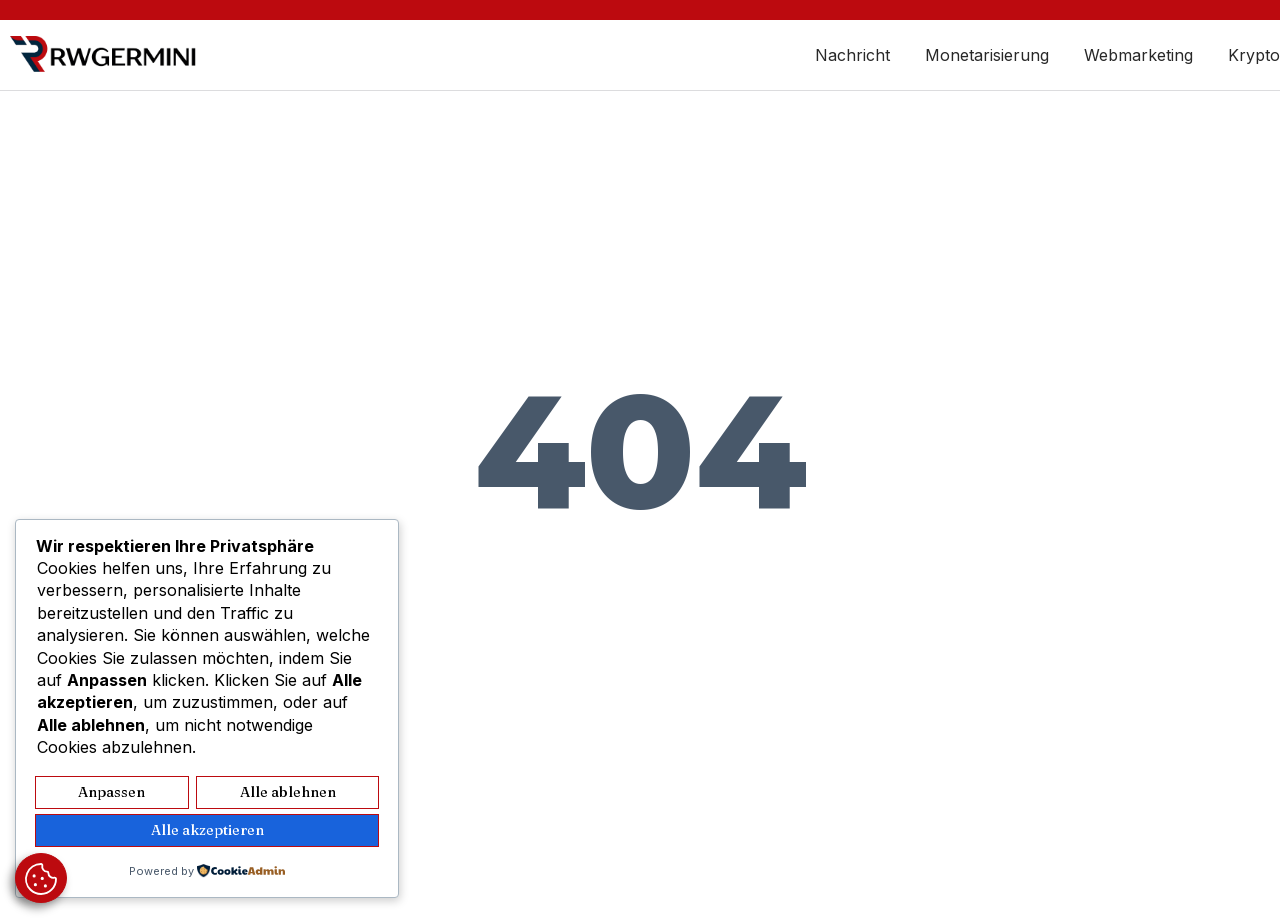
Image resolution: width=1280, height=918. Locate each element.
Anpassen (112, 794)
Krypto (1254, 55)
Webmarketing (1138, 55)
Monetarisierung (987, 55)
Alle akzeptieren (207, 831)
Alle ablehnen (288, 794)
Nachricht (852, 55)
